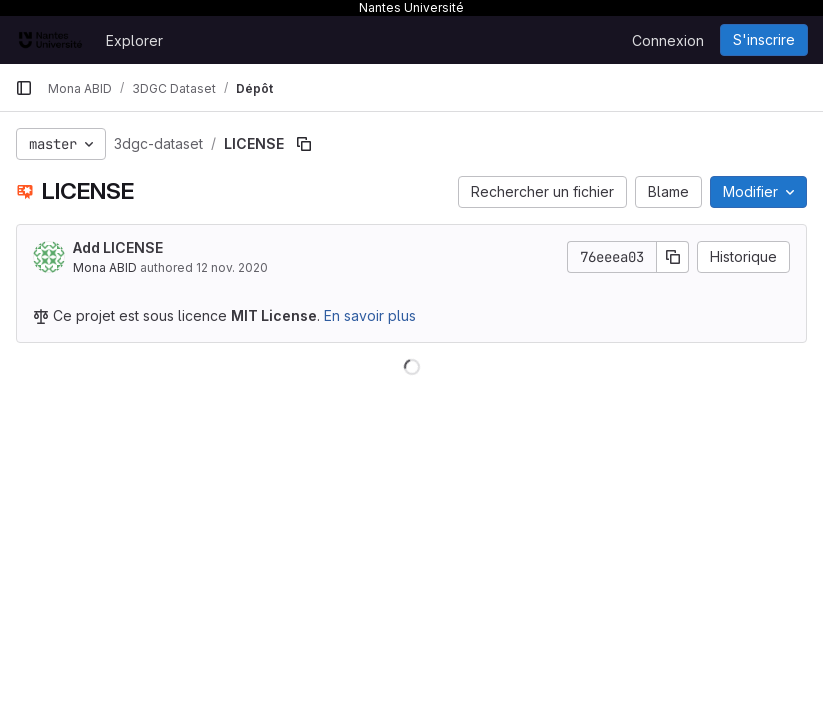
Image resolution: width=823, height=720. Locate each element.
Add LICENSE (118, 247)
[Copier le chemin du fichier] (304, 144)
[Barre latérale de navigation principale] (24, 88)
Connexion (668, 40)
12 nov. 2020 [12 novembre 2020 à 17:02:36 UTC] (232, 267)
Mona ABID (105, 267)
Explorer (134, 40)
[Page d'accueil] (50, 40)
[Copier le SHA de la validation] (673, 257)
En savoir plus (370, 315)
